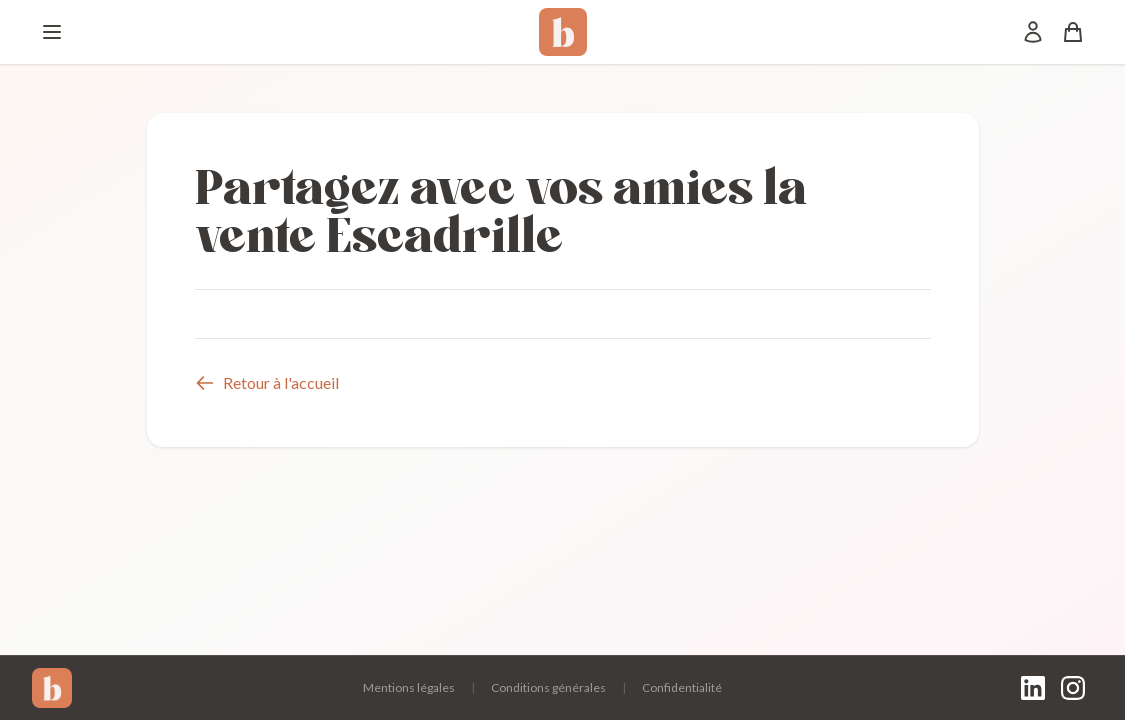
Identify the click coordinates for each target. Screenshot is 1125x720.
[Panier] (1073, 32)
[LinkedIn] (1033, 688)
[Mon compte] (1033, 32)
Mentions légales (409, 687)
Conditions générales (548, 687)
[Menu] (52, 32)
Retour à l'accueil (267, 383)
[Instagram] (1073, 688)
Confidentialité (682, 687)
